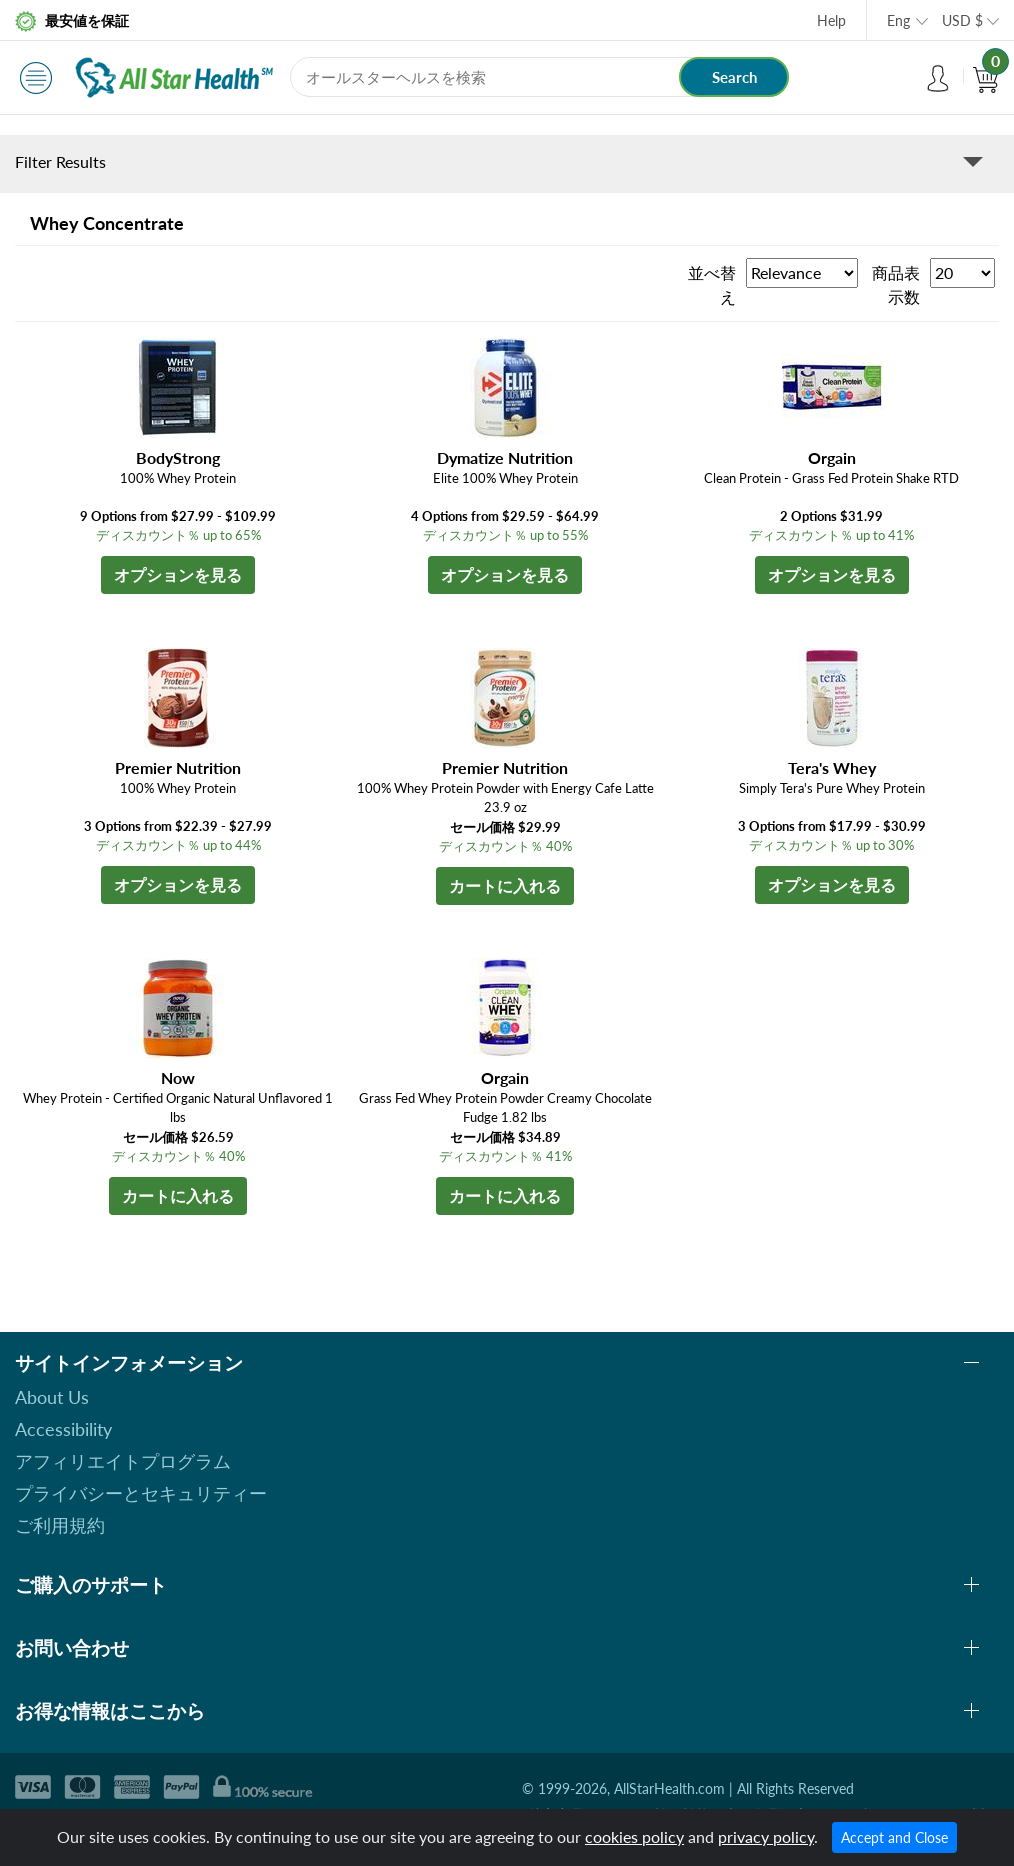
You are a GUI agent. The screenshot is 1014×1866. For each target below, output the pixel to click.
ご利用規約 (60, 1525)
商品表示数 (896, 284)
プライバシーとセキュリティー (141, 1493)
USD (962, 20)
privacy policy (766, 1836)
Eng (898, 20)
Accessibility (63, 1429)
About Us (52, 1397)
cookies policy (634, 1836)
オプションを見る (178, 574)
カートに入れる (505, 885)
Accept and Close (894, 1837)
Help (831, 20)
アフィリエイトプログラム (123, 1461)
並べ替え (712, 284)
